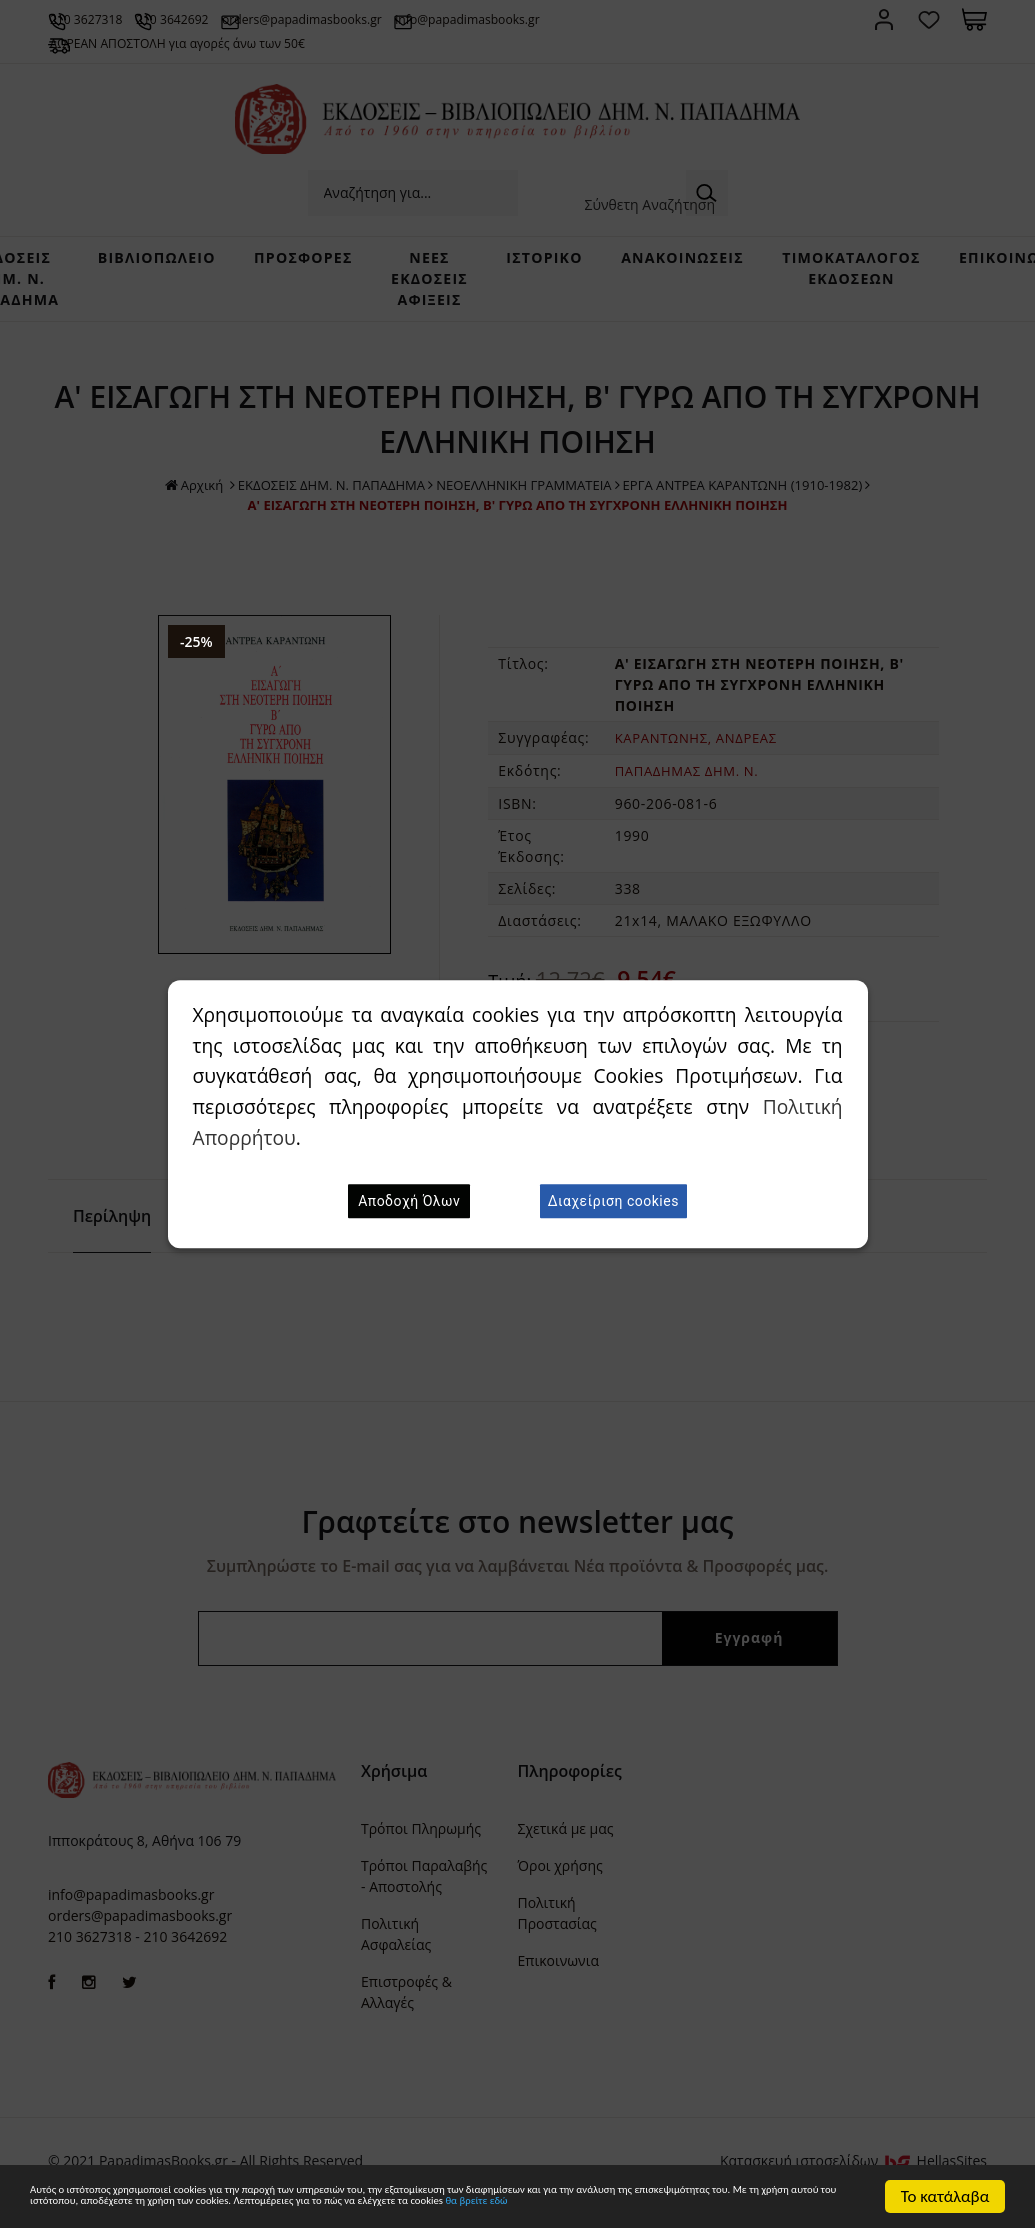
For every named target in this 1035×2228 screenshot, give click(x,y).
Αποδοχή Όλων (409, 1201)
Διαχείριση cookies (613, 1201)
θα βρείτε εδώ (416, 2205)
